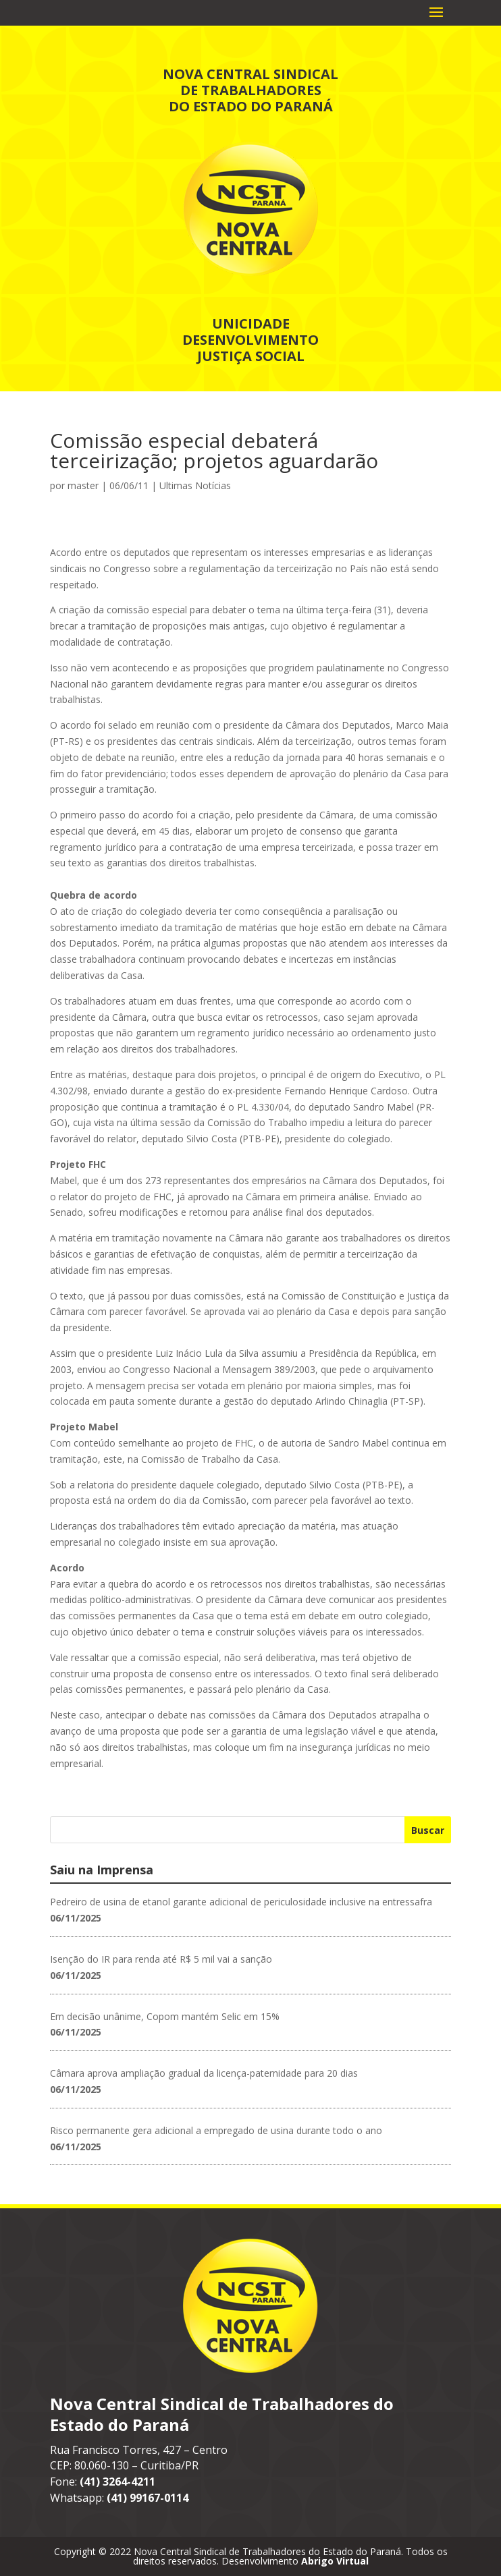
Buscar (427, 1830)
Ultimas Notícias (195, 485)
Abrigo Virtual (335, 2560)
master (83, 485)
